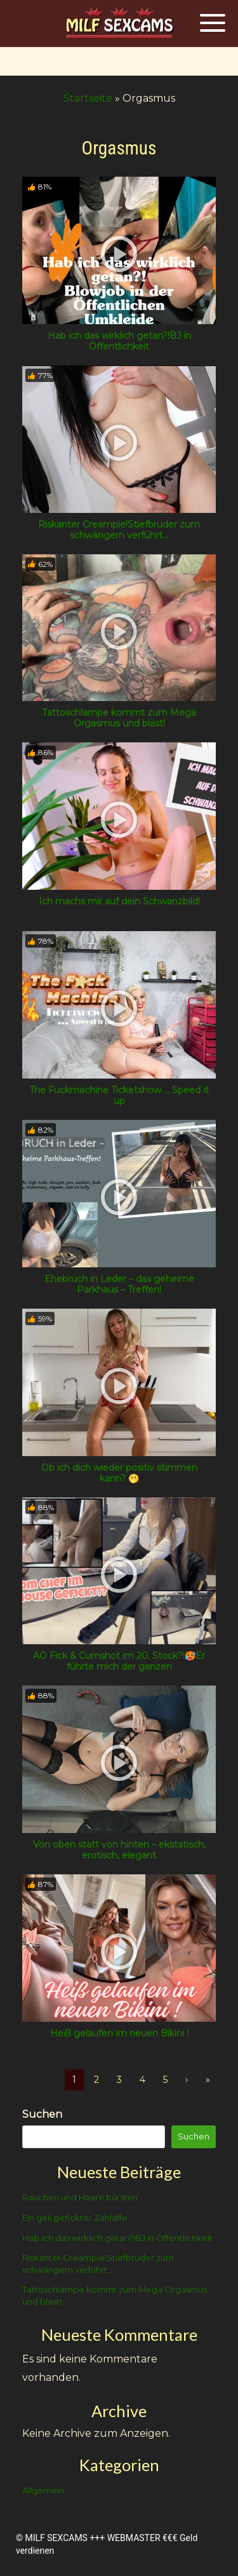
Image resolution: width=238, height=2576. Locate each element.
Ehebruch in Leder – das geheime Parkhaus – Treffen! (119, 1284)
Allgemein (43, 2490)
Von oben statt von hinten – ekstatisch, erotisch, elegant (119, 1850)
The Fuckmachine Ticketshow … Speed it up (119, 1095)
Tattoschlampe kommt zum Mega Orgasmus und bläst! (119, 718)
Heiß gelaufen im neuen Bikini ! (119, 2033)
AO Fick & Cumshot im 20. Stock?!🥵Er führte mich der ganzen (119, 1661)
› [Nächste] (186, 2079)
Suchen (42, 2114)
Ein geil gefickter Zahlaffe (75, 2217)
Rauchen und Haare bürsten (80, 2197)
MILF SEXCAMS (56, 2538)
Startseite (87, 98)
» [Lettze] (208, 2079)
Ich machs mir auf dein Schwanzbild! (119, 901)
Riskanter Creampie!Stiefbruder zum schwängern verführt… (119, 530)
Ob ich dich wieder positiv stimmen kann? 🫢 (119, 1473)
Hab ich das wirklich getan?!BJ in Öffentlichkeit (119, 341)
